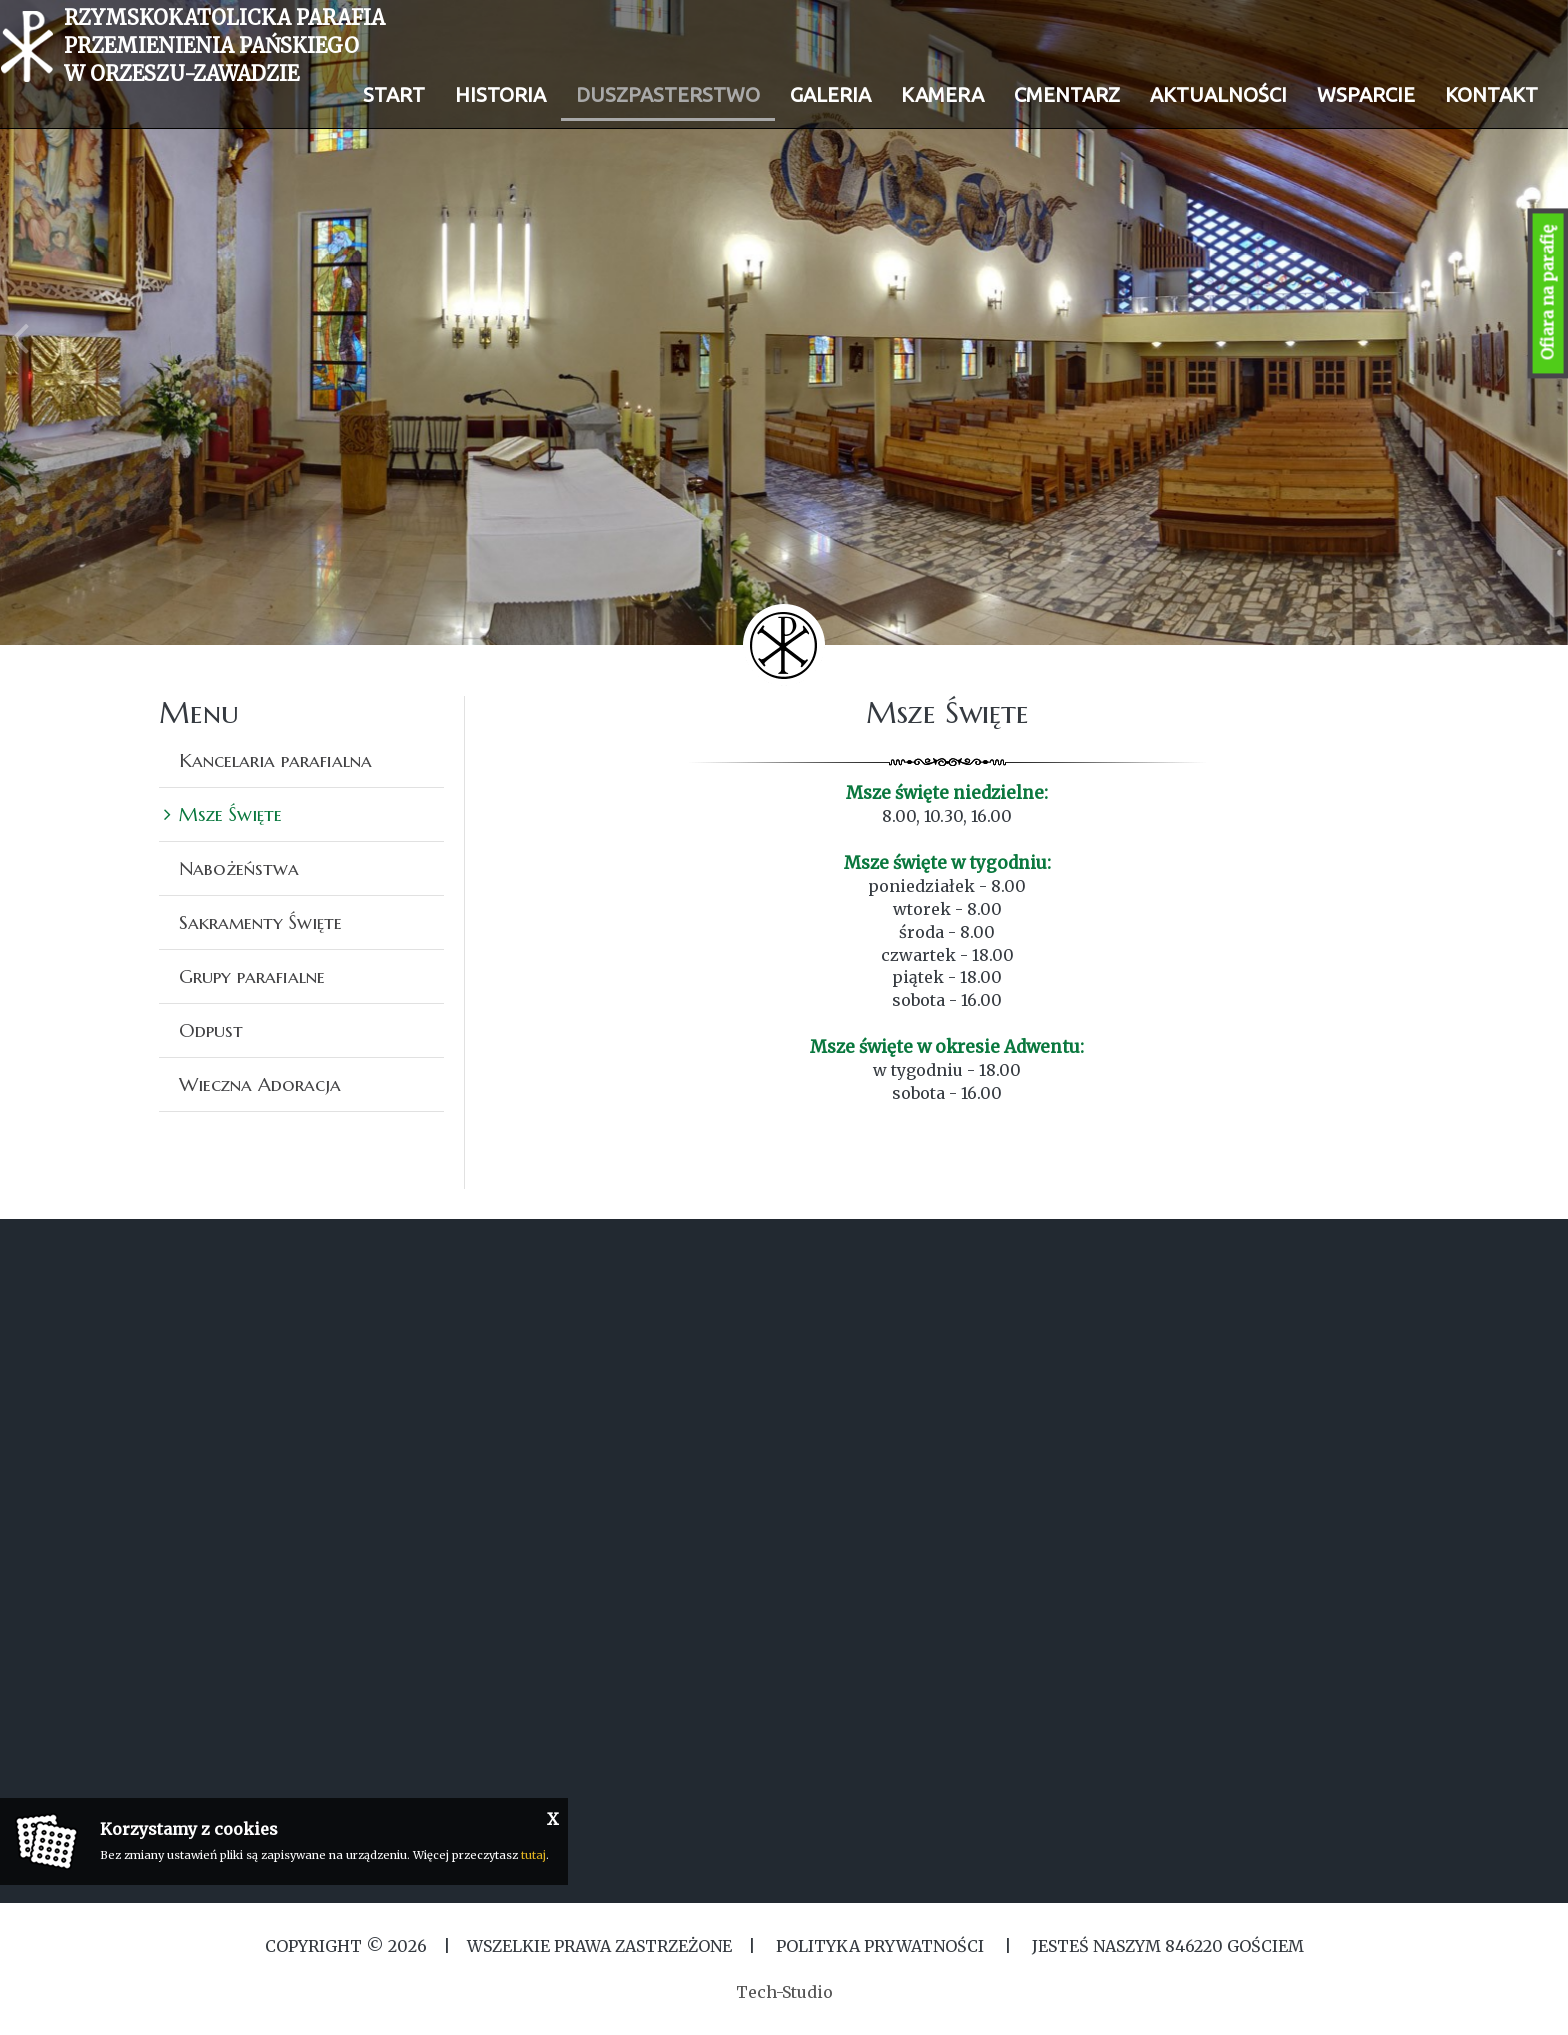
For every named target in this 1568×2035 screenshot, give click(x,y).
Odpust (211, 1030)
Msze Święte (230, 814)
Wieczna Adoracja (260, 1084)
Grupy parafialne (252, 976)
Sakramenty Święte (260, 922)
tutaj (533, 1855)
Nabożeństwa (239, 868)
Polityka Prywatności (880, 1946)
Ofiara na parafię (1548, 293)
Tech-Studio (784, 1992)
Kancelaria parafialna (275, 760)
